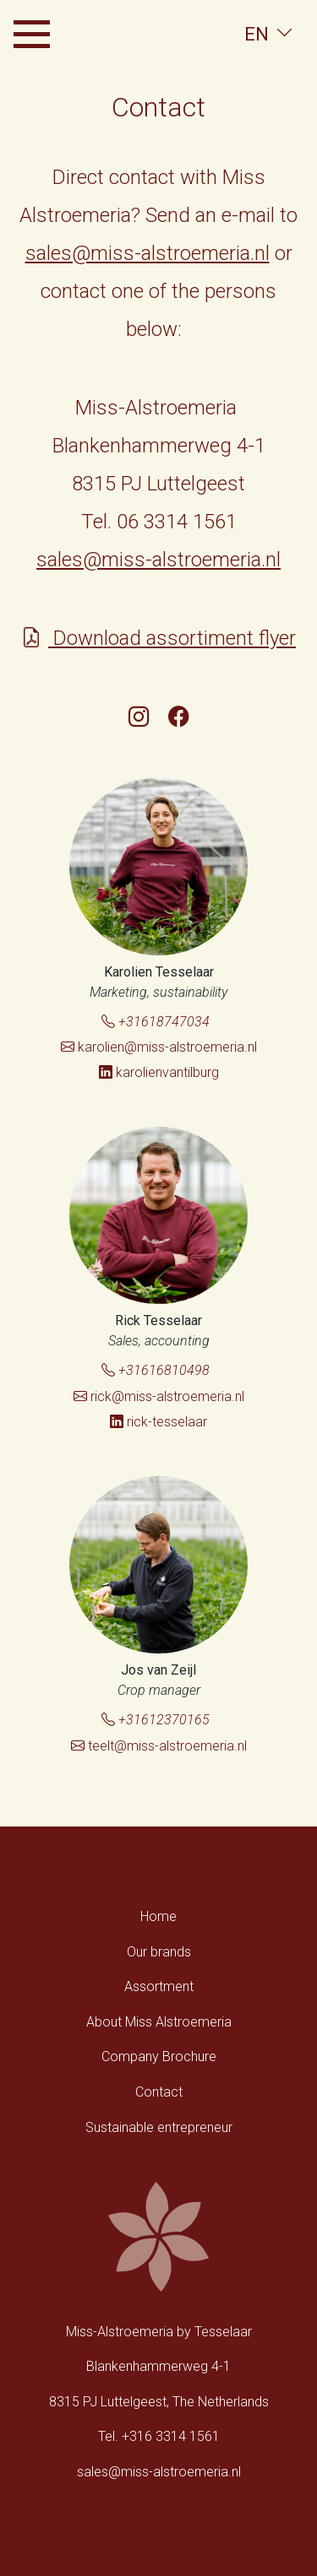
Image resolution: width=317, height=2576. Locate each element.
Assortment (159, 1986)
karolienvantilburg (159, 1072)
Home (158, 1916)
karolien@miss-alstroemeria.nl (159, 1047)
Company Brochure (158, 2056)
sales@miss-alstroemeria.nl (147, 253)
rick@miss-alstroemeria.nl (159, 1396)
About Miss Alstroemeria (159, 2022)
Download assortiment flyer (158, 638)
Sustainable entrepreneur (158, 2127)
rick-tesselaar (158, 1422)
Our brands (159, 1952)
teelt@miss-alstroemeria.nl (159, 1746)
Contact (159, 2092)
